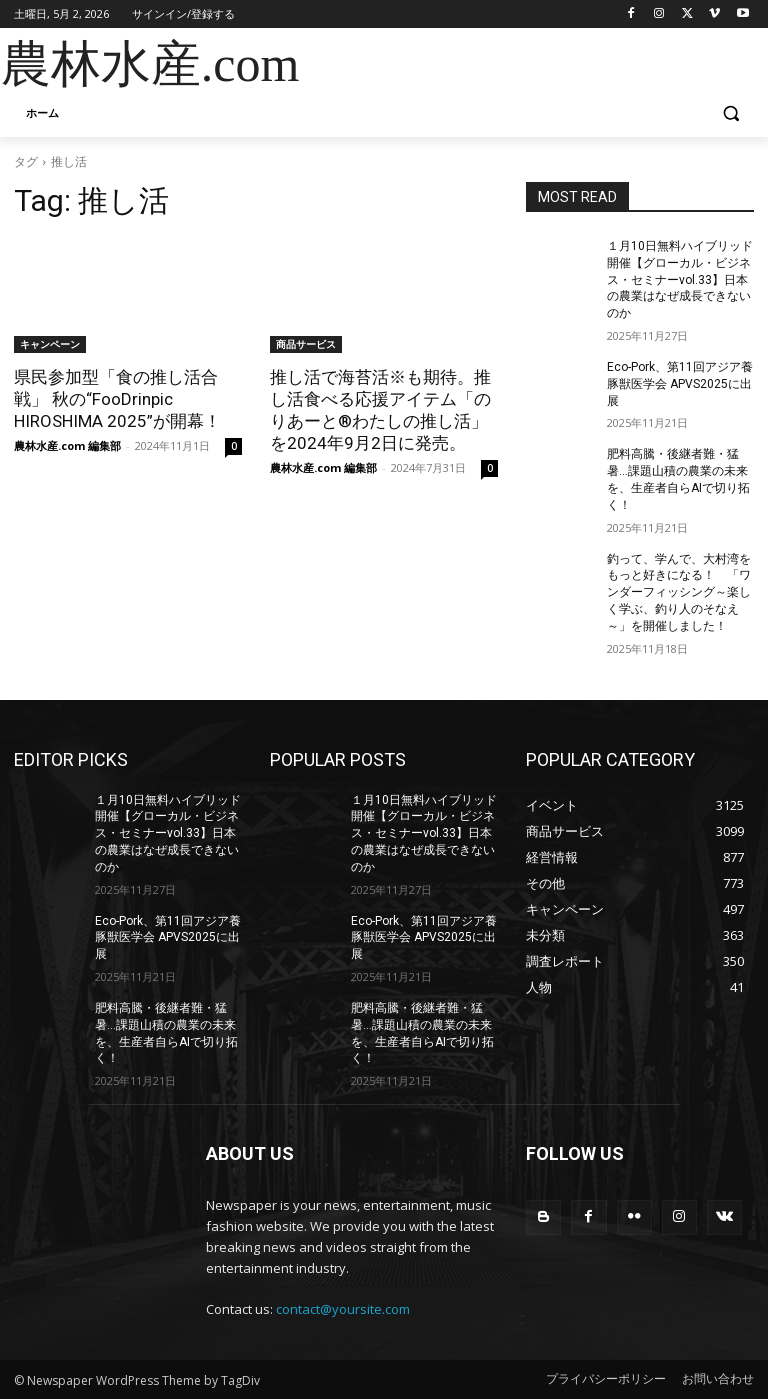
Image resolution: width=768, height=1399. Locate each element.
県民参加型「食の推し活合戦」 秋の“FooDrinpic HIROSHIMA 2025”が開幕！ (117, 399)
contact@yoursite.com (343, 1309)
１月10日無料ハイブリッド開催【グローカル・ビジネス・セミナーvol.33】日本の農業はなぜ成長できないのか (680, 279)
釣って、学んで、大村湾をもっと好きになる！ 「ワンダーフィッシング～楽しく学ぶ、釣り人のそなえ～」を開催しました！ (679, 592)
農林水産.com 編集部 (67, 445)
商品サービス (306, 344)
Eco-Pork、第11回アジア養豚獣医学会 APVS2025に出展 (680, 384)
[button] (730, 113)
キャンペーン (50, 344)
